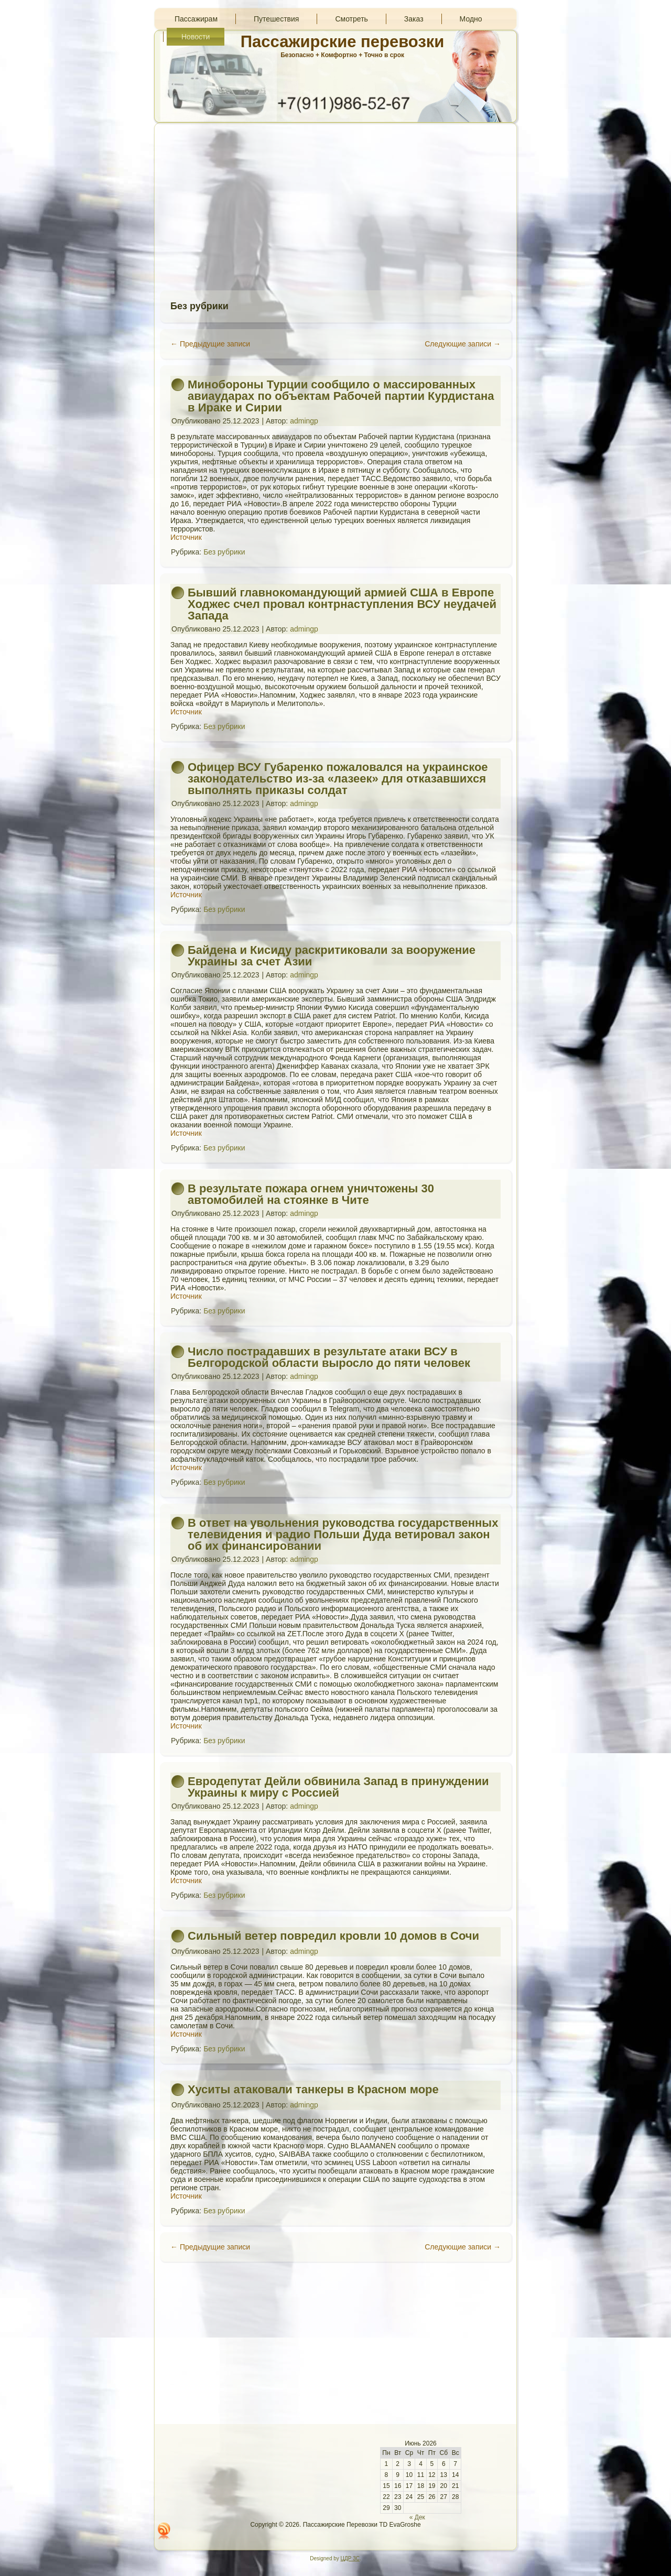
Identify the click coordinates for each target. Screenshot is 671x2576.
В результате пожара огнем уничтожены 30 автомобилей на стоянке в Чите (311, 1194)
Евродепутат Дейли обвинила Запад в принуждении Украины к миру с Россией (338, 1787)
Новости (195, 36)
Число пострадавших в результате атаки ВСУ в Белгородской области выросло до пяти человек (329, 1357)
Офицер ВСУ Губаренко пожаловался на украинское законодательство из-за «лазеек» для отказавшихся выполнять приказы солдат (338, 778)
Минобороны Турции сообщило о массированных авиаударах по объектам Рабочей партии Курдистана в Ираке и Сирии (341, 396)
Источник (186, 537)
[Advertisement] (335, 206)
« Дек (417, 2517)
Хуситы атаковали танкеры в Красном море (313, 2089)
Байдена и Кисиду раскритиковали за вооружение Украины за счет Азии (331, 955)
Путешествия (276, 19)
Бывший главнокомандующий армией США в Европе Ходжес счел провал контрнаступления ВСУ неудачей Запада (342, 604)
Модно (471, 19)
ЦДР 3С (350, 2558)
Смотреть (351, 19)
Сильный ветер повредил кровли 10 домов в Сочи (333, 1935)
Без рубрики (224, 552)
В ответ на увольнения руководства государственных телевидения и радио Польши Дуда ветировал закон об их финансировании (343, 1534)
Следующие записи (463, 344)
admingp (304, 421)
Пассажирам (196, 19)
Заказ (414, 19)
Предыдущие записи (210, 344)
